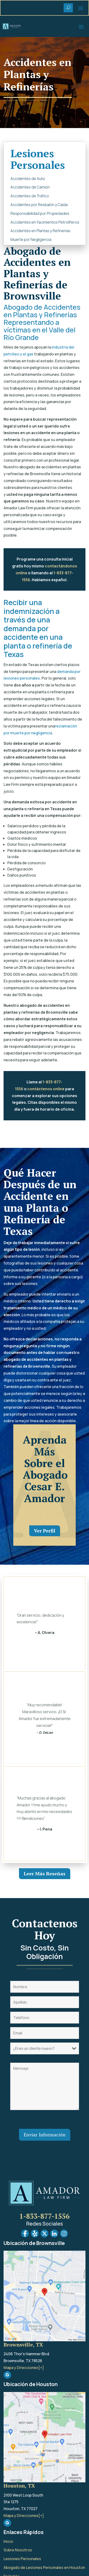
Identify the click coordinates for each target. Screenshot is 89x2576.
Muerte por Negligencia (30, 239)
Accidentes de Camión (30, 187)
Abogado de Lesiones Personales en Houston (44, 2567)
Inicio (8, 2541)
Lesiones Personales (22, 2558)
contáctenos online (46, 1088)
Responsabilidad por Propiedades (39, 213)
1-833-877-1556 (44, 2216)
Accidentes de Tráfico (29, 195)
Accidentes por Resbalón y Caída (39, 204)
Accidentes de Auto (27, 178)
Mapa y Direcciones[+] (24, 2367)
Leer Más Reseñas (45, 1873)
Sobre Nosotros (18, 2550)
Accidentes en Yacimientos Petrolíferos (44, 222)
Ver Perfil (44, 1530)
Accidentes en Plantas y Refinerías (40, 230)
